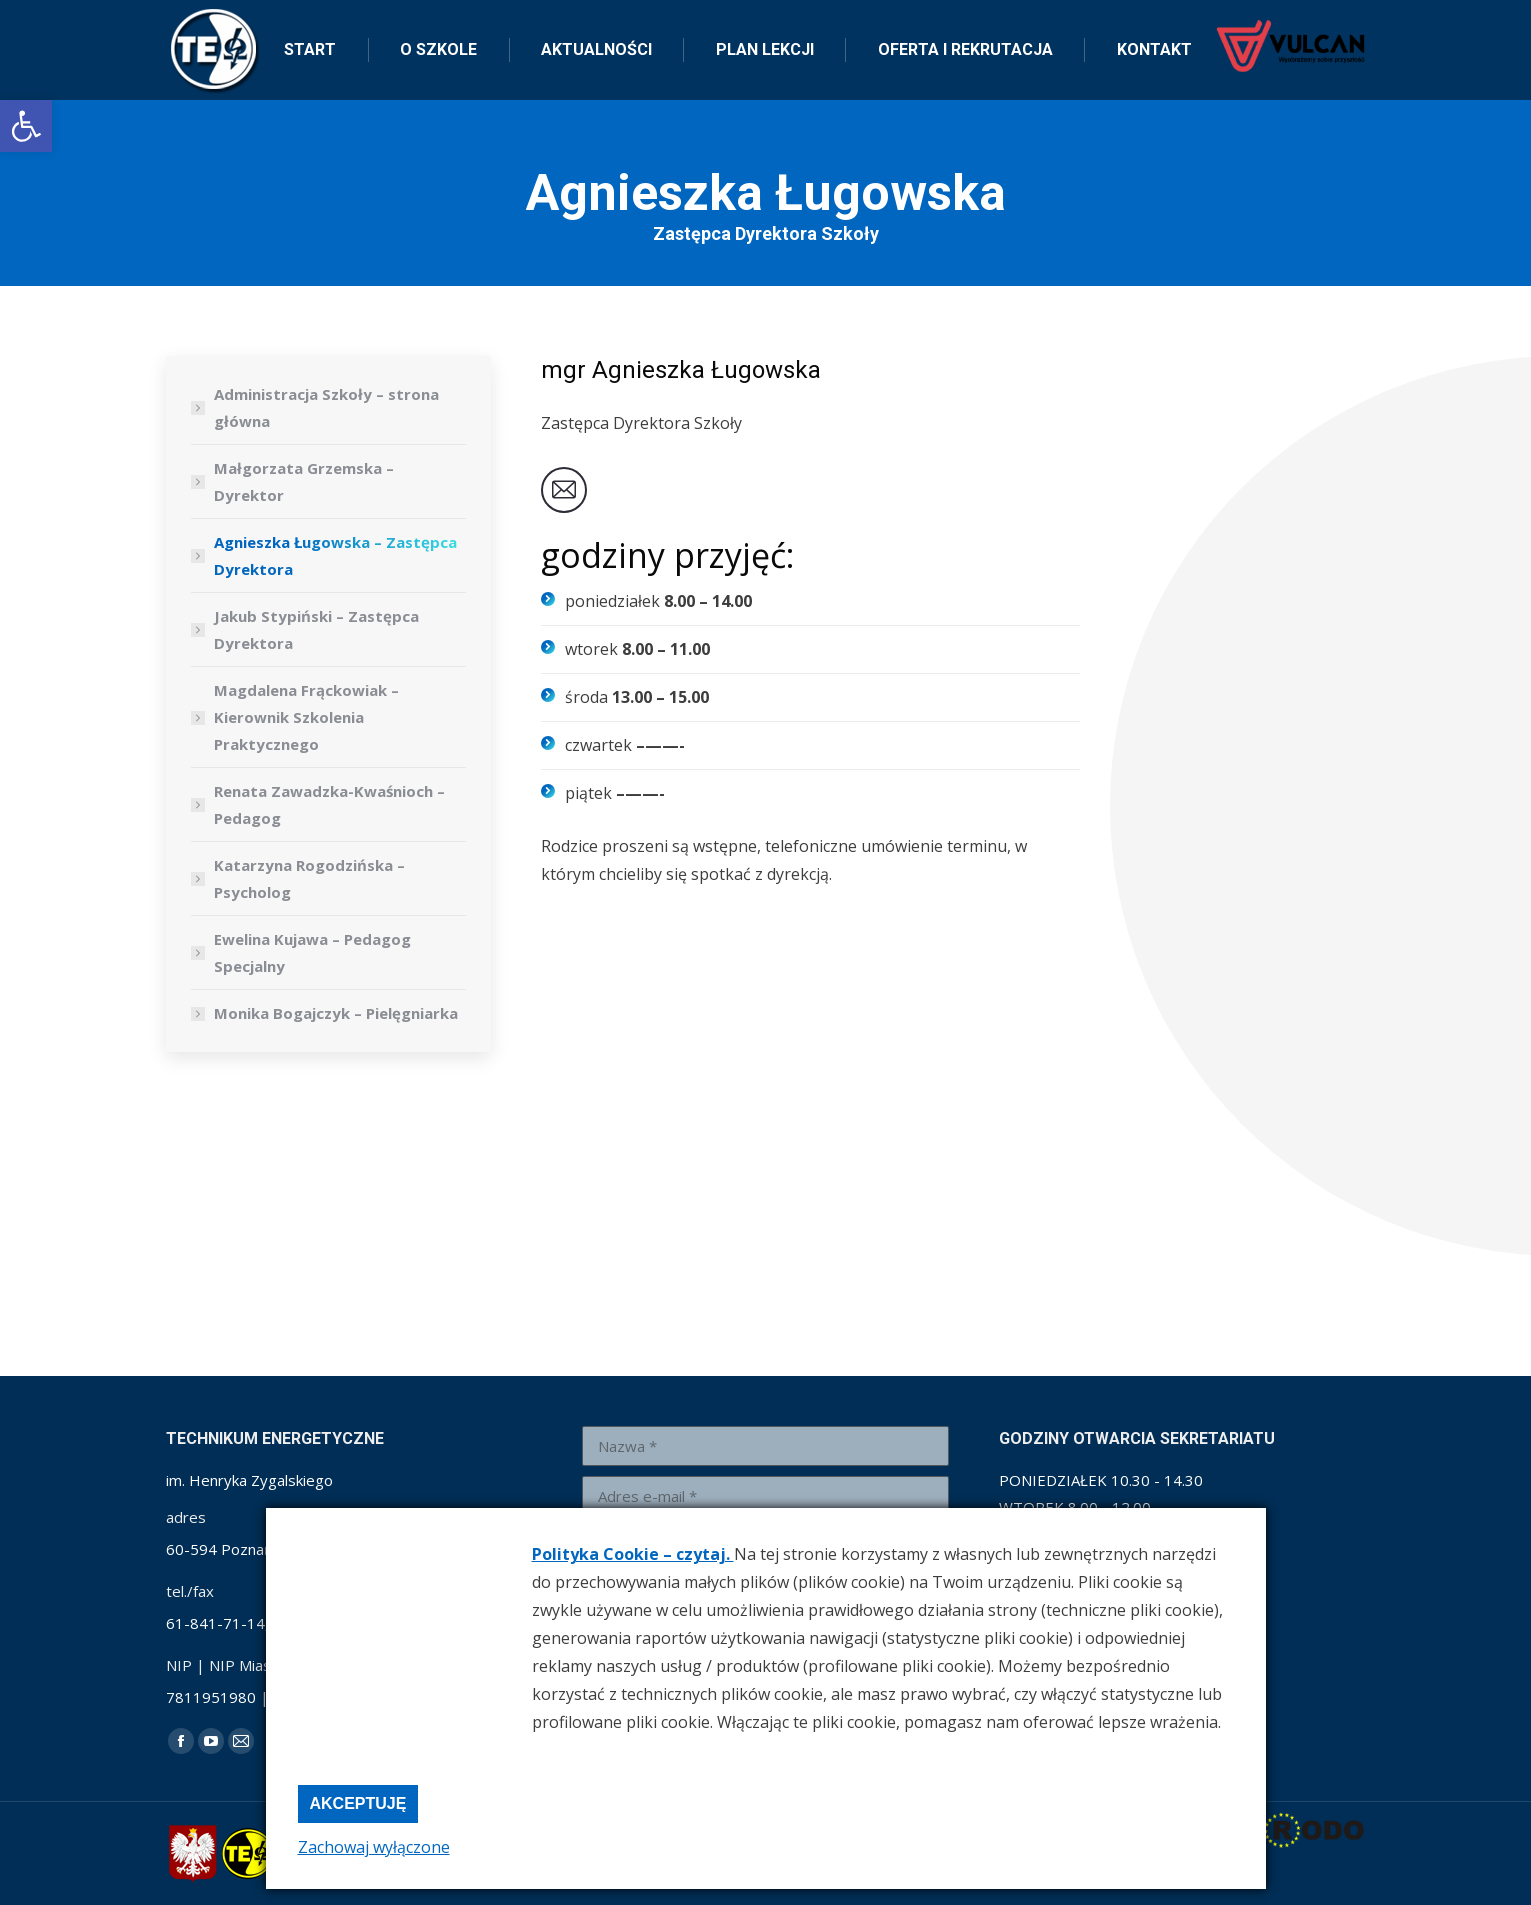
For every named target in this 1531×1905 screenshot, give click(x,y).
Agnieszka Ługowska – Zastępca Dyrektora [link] (335, 555)
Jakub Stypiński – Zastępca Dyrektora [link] (316, 629)
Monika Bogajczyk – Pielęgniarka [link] (336, 1013)
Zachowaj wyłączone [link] (374, 1847)
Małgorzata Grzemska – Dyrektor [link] (304, 481)
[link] (26, 126)
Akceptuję (358, 1803)
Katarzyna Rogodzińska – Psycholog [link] (309, 878)
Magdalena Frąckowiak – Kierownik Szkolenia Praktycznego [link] (306, 717)
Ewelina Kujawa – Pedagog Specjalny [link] (312, 952)
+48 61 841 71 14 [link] (224, 18)
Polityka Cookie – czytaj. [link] (633, 1554)
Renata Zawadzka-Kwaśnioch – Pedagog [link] (329, 804)
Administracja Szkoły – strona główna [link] (326, 407)
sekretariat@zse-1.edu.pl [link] (390, 18)
